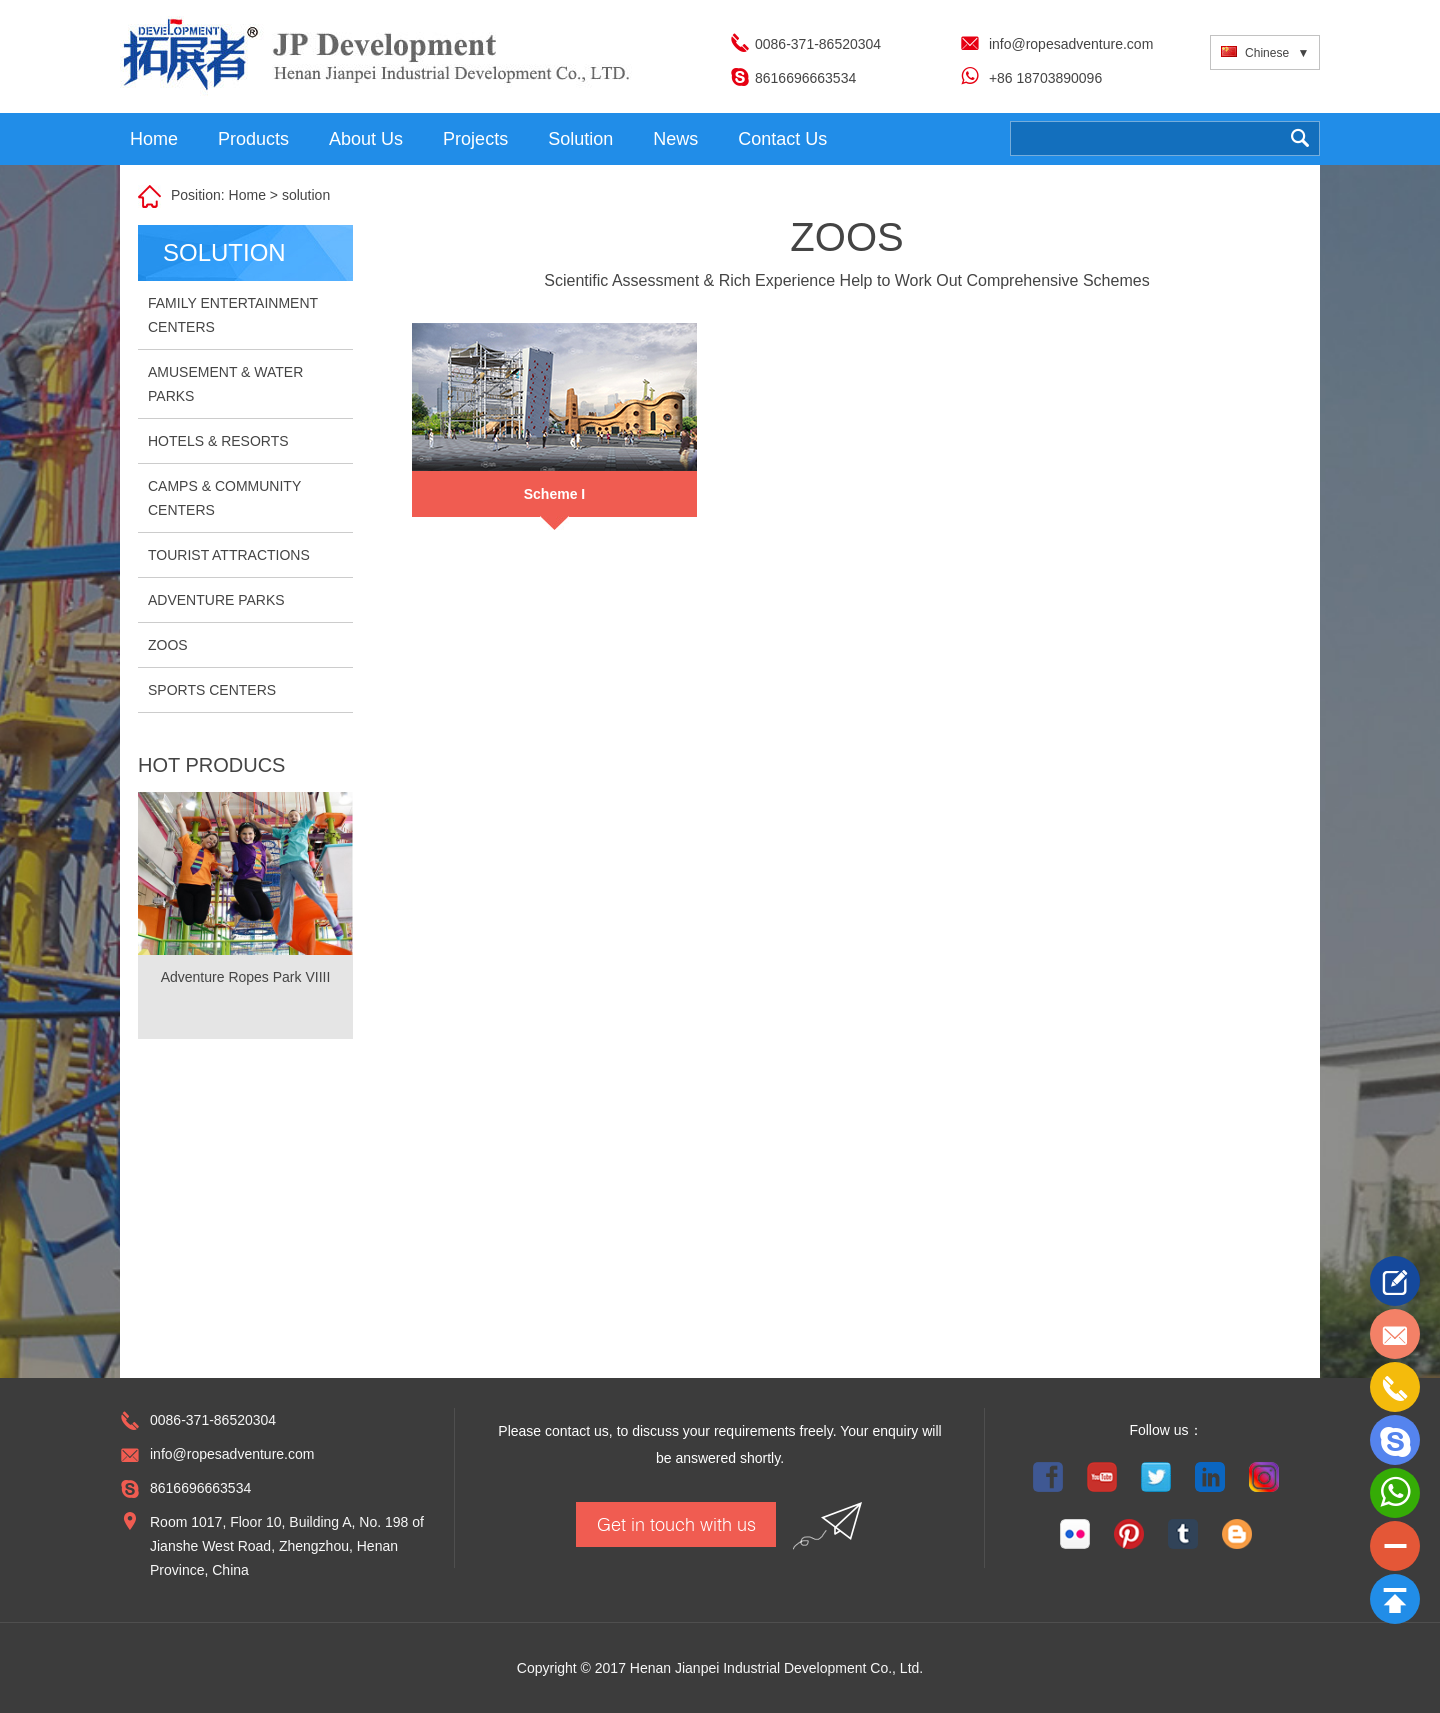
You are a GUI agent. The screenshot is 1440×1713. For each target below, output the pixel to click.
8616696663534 (805, 78)
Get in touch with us (676, 1524)
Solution (580, 139)
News (675, 139)
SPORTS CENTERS (212, 690)
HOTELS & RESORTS (218, 441)
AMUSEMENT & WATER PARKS (225, 384)
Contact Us (782, 139)
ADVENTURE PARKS (216, 600)
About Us (366, 139)
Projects (475, 139)
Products (253, 139)
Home (154, 139)
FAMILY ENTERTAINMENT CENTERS (233, 315)
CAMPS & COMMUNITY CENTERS (224, 498)
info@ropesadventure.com (1071, 44)
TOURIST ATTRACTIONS (229, 555)
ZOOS (168, 645)
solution (306, 195)
